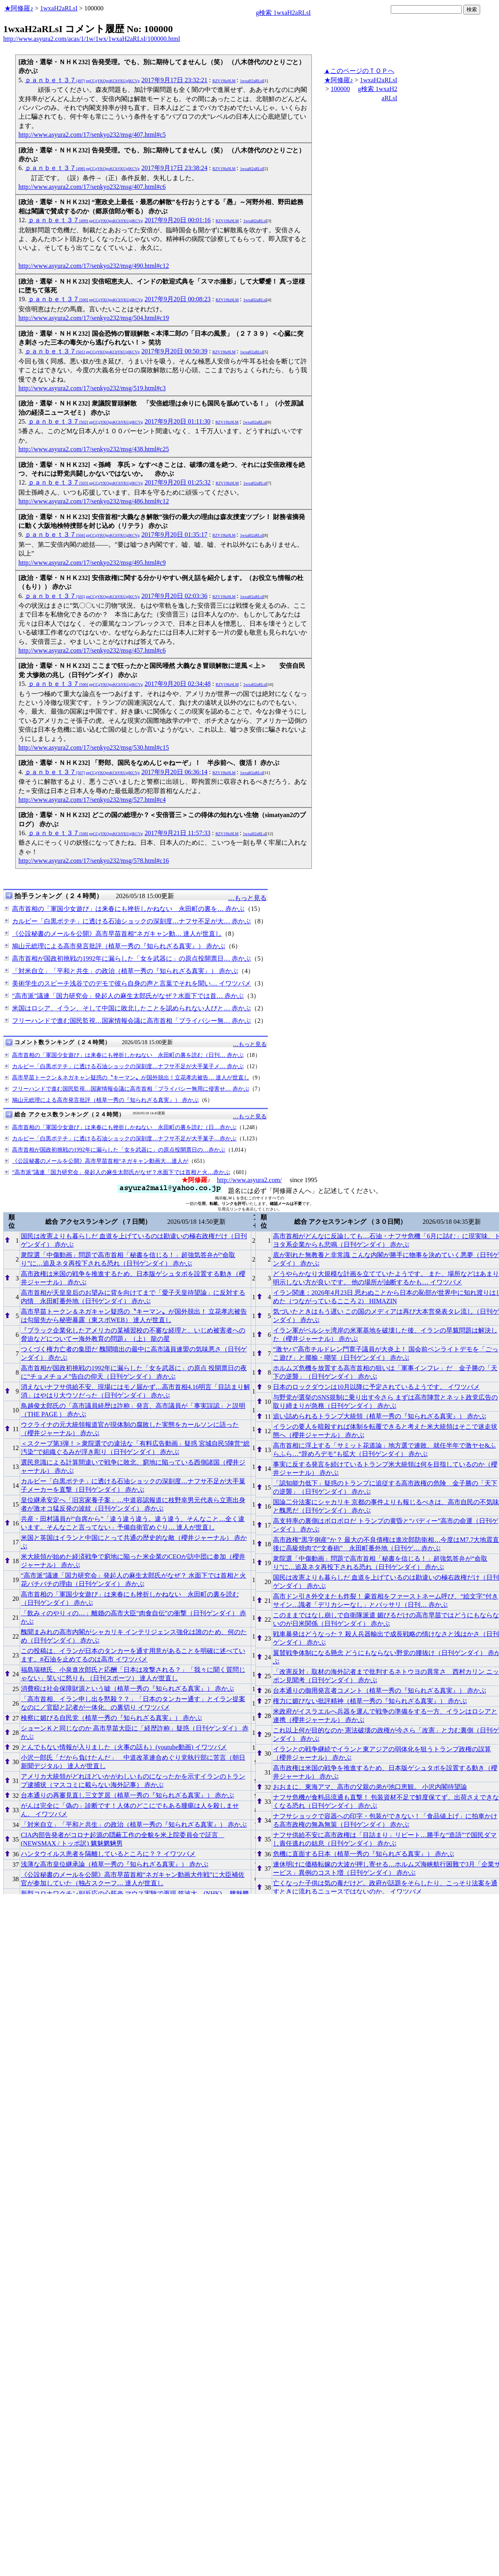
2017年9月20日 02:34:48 (178, 683)
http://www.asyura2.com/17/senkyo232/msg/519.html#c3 (92, 388)
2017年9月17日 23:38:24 (174, 167)
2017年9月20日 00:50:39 (174, 351)
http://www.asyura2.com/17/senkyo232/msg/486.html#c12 (93, 501)
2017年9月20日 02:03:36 (174, 595)
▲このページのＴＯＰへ (359, 70)
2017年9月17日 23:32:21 (174, 80)
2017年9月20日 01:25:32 (178, 482)
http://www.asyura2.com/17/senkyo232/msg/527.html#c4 (92, 799)
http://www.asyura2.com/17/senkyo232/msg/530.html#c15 (93, 747)
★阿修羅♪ (18, 8)
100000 (340, 88)
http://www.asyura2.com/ (249, 1179)
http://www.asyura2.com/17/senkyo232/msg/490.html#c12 (93, 265)
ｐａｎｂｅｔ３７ (82, 80)
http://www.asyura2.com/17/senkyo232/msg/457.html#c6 (92, 650)
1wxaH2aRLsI (58, 8)
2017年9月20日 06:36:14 (174, 772)
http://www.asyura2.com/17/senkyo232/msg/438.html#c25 (93, 449)
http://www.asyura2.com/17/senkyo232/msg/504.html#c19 (93, 317)
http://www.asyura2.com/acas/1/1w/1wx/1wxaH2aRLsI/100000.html (91, 38)
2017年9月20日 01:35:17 (174, 534)
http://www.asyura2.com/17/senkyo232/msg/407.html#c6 (92, 186)
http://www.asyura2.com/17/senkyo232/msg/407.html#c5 (92, 134)
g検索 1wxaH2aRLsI (283, 12)
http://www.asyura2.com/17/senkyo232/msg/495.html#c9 (92, 562)
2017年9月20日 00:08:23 (178, 299)
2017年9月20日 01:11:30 (177, 421)
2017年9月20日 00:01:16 (178, 220)
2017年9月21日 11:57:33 (177, 833)
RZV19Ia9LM (224, 81)
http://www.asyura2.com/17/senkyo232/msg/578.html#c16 (93, 860)
